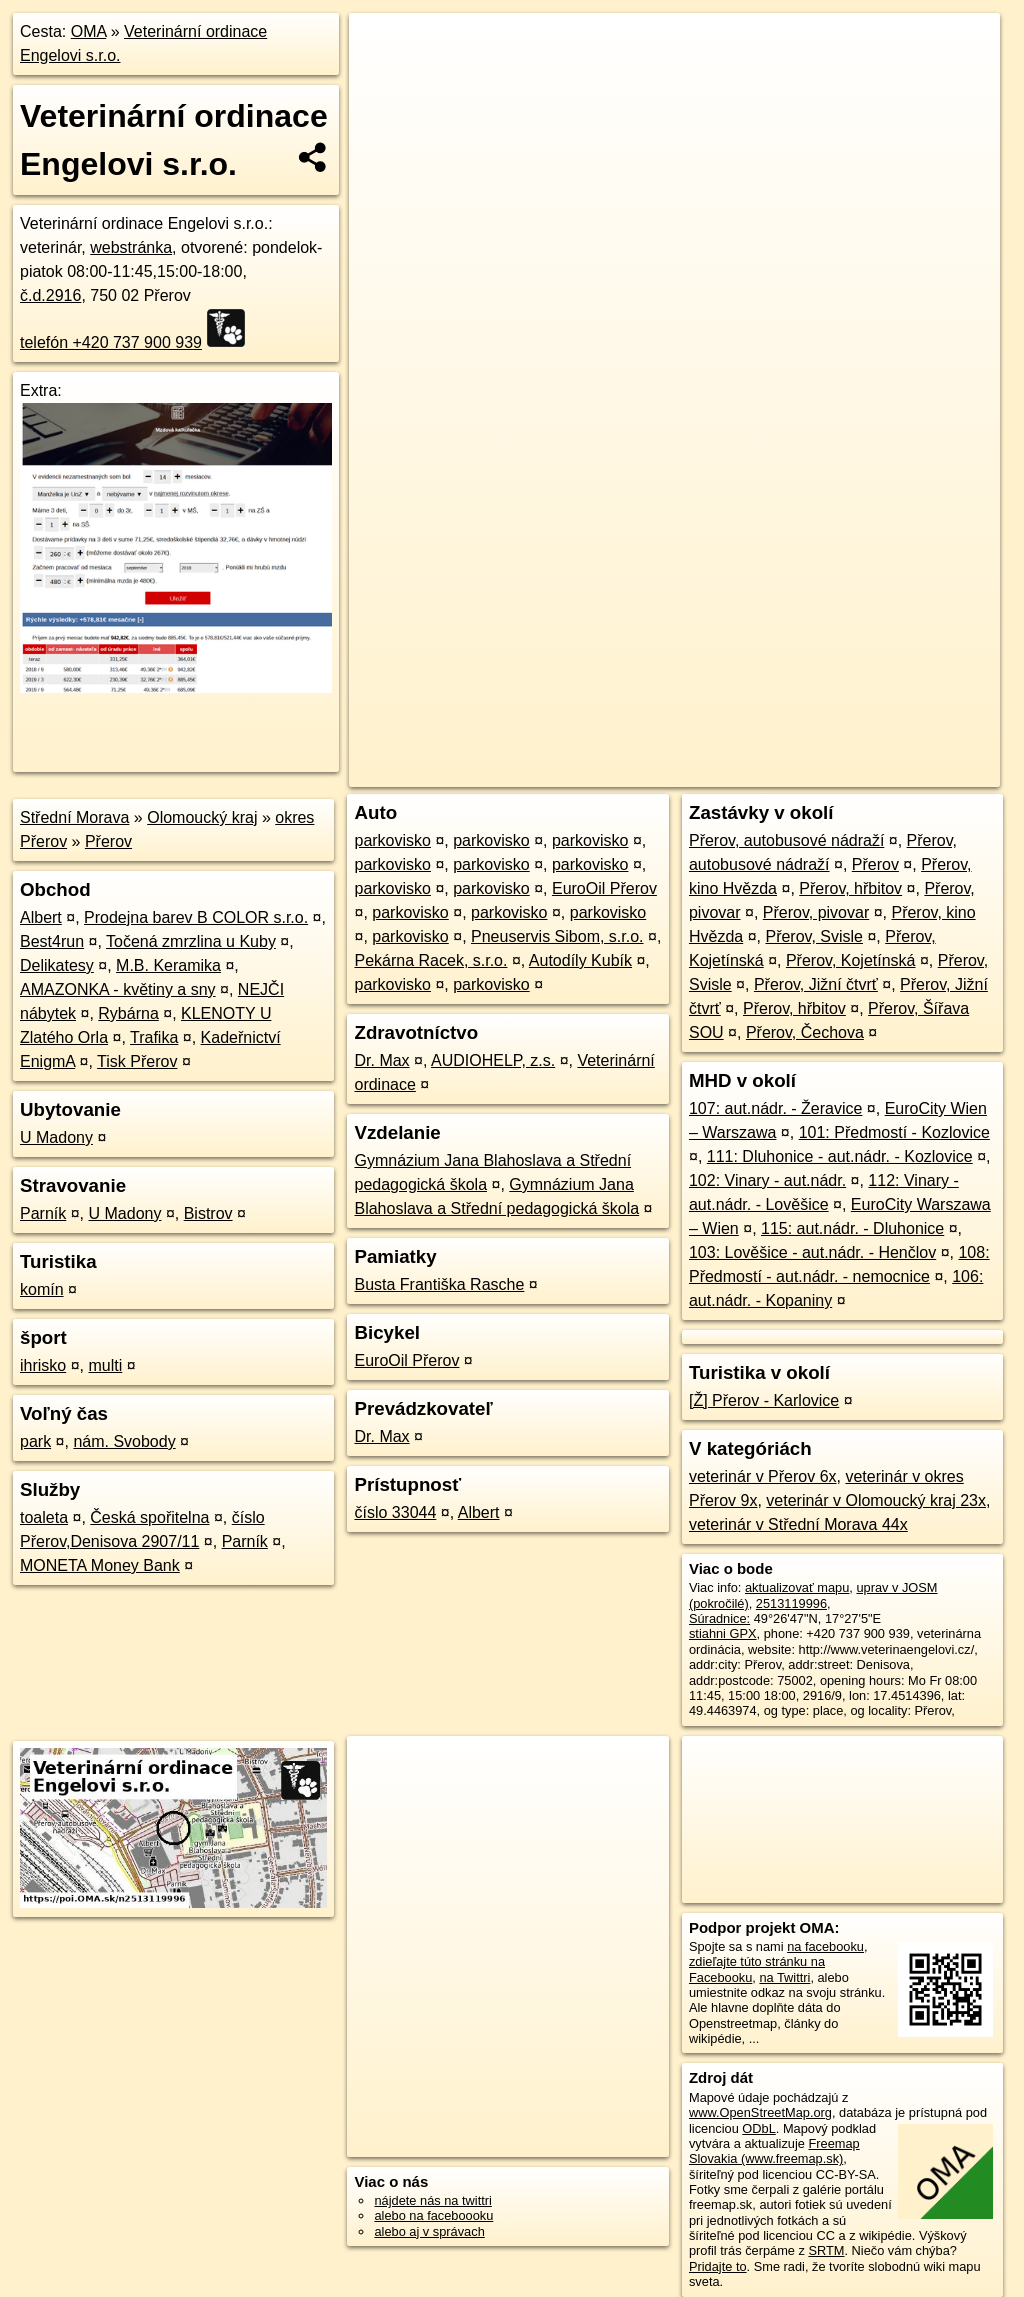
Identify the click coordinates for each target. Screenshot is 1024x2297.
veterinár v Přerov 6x (763, 1476)
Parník (43, 1213)
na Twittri (784, 1977)
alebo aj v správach (429, 2231)
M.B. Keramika (168, 965)
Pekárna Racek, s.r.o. (430, 960)
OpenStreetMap (655, 717)
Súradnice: (719, 1618)
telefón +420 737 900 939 (111, 342)
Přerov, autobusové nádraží (786, 840)
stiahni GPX (723, 1633)
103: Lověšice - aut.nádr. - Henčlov (812, 1252)
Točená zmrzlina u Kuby (191, 941)
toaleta (44, 1517)
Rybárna (128, 1013)
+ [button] (383, 47)
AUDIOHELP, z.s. (493, 1060)
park (35, 1441)
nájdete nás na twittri (432, 2200)
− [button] (383, 78)
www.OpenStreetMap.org (760, 2112)
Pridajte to (718, 2266)
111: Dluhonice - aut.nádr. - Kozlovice (840, 1156)
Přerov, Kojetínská (851, 960)
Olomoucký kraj (202, 817)
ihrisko (43, 1365)
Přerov (108, 841)
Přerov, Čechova (805, 1032)
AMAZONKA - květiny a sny (118, 989)
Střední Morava (74, 817)
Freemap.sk (758, 717)
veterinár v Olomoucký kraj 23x (876, 1500)
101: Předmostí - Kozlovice (894, 1132)
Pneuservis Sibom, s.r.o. (557, 936)
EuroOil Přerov (604, 888)
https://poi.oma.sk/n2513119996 (909, 717)
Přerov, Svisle (814, 936)
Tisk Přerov (137, 1061)
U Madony (56, 1137)
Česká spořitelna (149, 1517)
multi (105, 1365)
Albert (41, 917)
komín (42, 1289)
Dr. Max (381, 1060)
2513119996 (791, 1603)
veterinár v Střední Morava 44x (798, 1524)
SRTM (826, 2250)
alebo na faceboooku (433, 2215)
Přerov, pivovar (816, 912)
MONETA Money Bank (100, 1565)
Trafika (154, 1037)
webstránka (131, 247)
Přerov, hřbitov (850, 888)
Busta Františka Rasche (439, 1284)
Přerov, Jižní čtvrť (816, 984)
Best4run (52, 941)
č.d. (50, 295)
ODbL (758, 2128)
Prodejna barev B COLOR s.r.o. (196, 917)
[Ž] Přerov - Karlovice (764, 1400)
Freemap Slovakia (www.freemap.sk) (774, 2151)
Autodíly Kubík (580, 960)
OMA (89, 31)
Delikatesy (57, 965)
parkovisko (392, 840)
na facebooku (825, 1946)
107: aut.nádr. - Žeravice (775, 1108)
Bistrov (208, 1213)
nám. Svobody (124, 1441)
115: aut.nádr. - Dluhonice (852, 1228)
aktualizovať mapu (797, 1587)
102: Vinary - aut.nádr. (767, 1180)
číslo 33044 (395, 1512)
